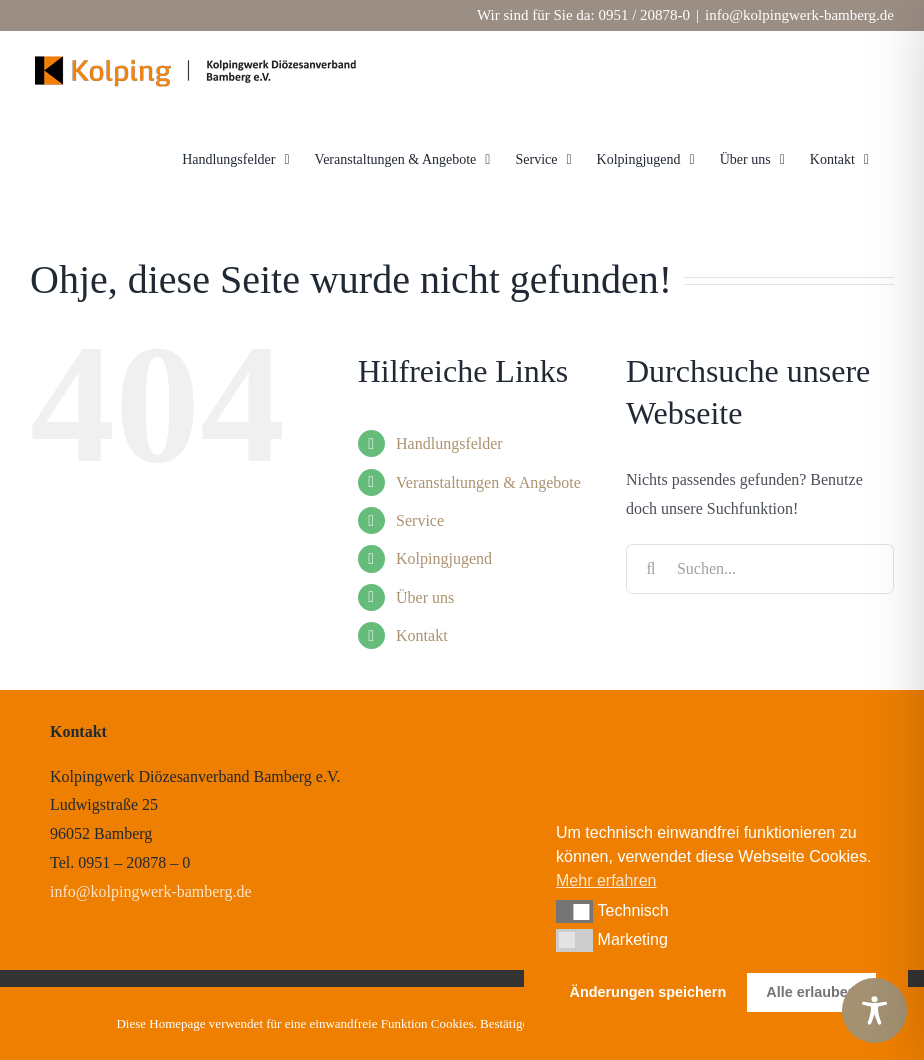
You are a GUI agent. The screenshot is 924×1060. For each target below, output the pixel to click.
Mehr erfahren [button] (606, 880)
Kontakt (422, 635)
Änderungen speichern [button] (648, 992)
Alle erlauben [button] (811, 992)
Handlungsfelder (449, 443)
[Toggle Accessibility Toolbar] (874, 1010)
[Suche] (651, 569)
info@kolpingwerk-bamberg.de (799, 15)
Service (420, 520)
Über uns (425, 597)
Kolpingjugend (444, 558)
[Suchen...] (760, 569)
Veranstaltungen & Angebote (488, 482)
